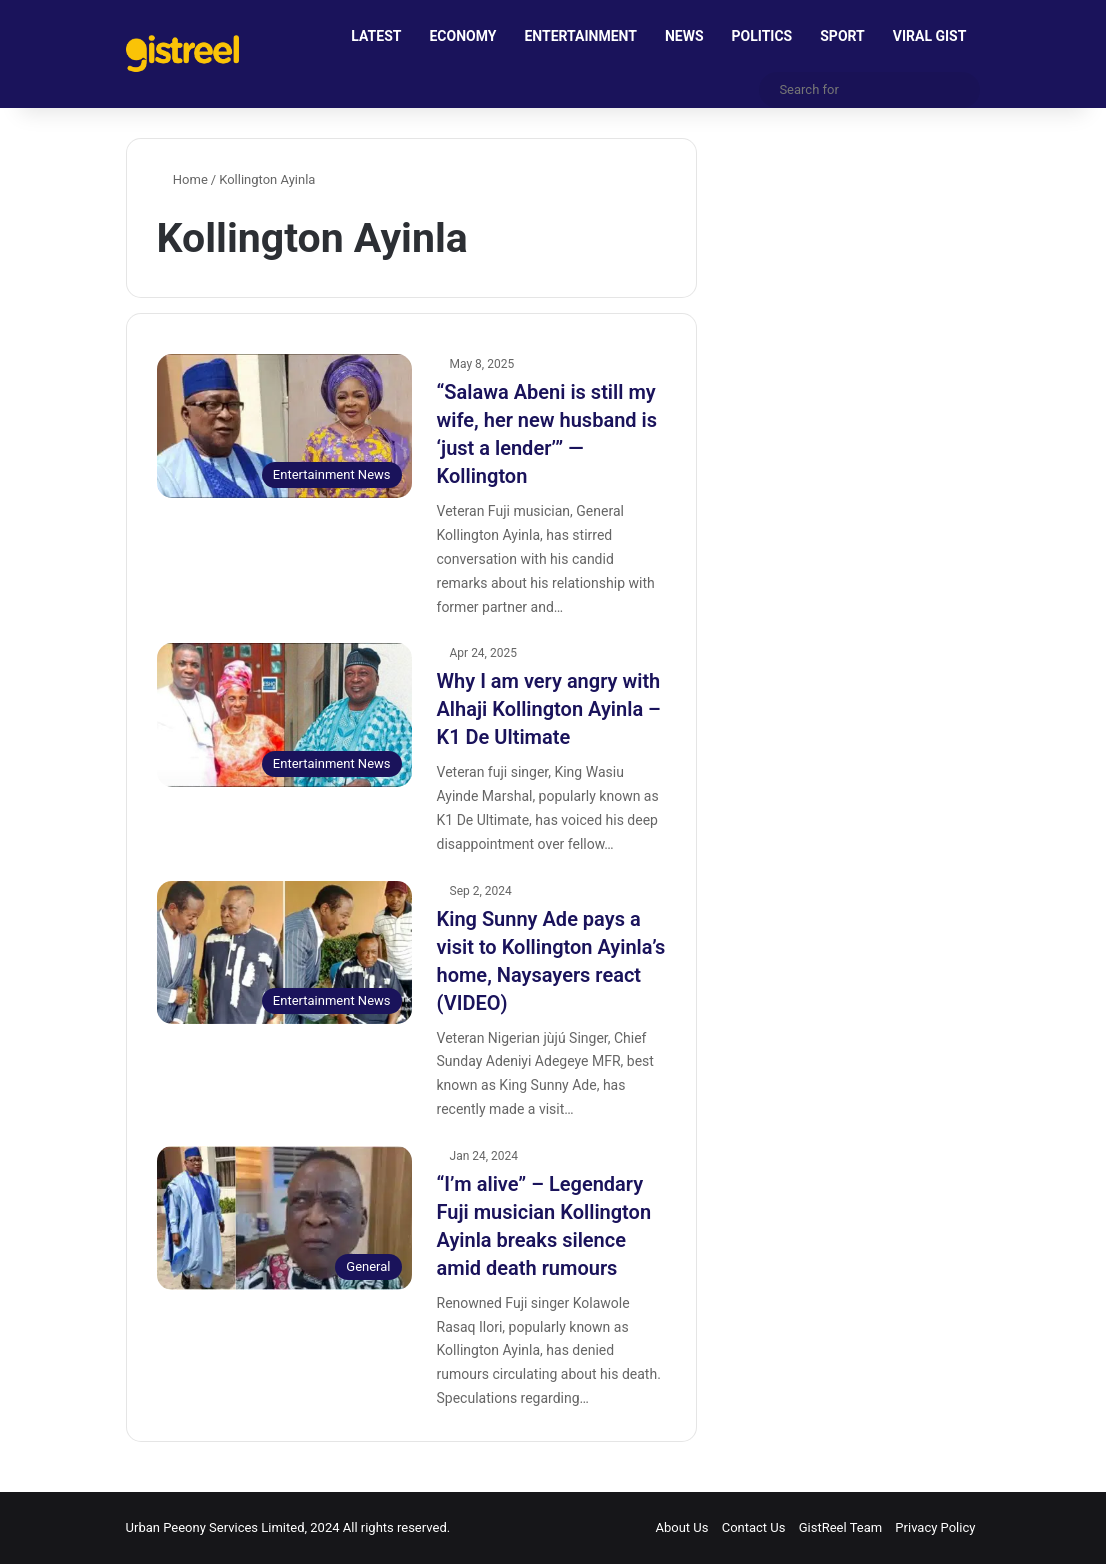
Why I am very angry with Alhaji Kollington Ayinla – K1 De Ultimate (549, 709)
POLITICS (762, 36)
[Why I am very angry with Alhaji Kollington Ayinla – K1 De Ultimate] (284, 715)
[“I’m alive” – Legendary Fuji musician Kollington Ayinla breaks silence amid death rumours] (284, 1218)
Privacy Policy (935, 1527)
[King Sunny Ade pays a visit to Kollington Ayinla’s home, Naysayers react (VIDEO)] (284, 953)
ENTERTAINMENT (580, 36)
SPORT (842, 36)
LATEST (376, 36)
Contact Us (754, 1527)
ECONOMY (462, 36)
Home (182, 179)
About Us (681, 1527)
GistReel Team (840, 1527)
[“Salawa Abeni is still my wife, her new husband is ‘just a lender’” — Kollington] (284, 426)
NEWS (684, 36)
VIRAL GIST (930, 36)
